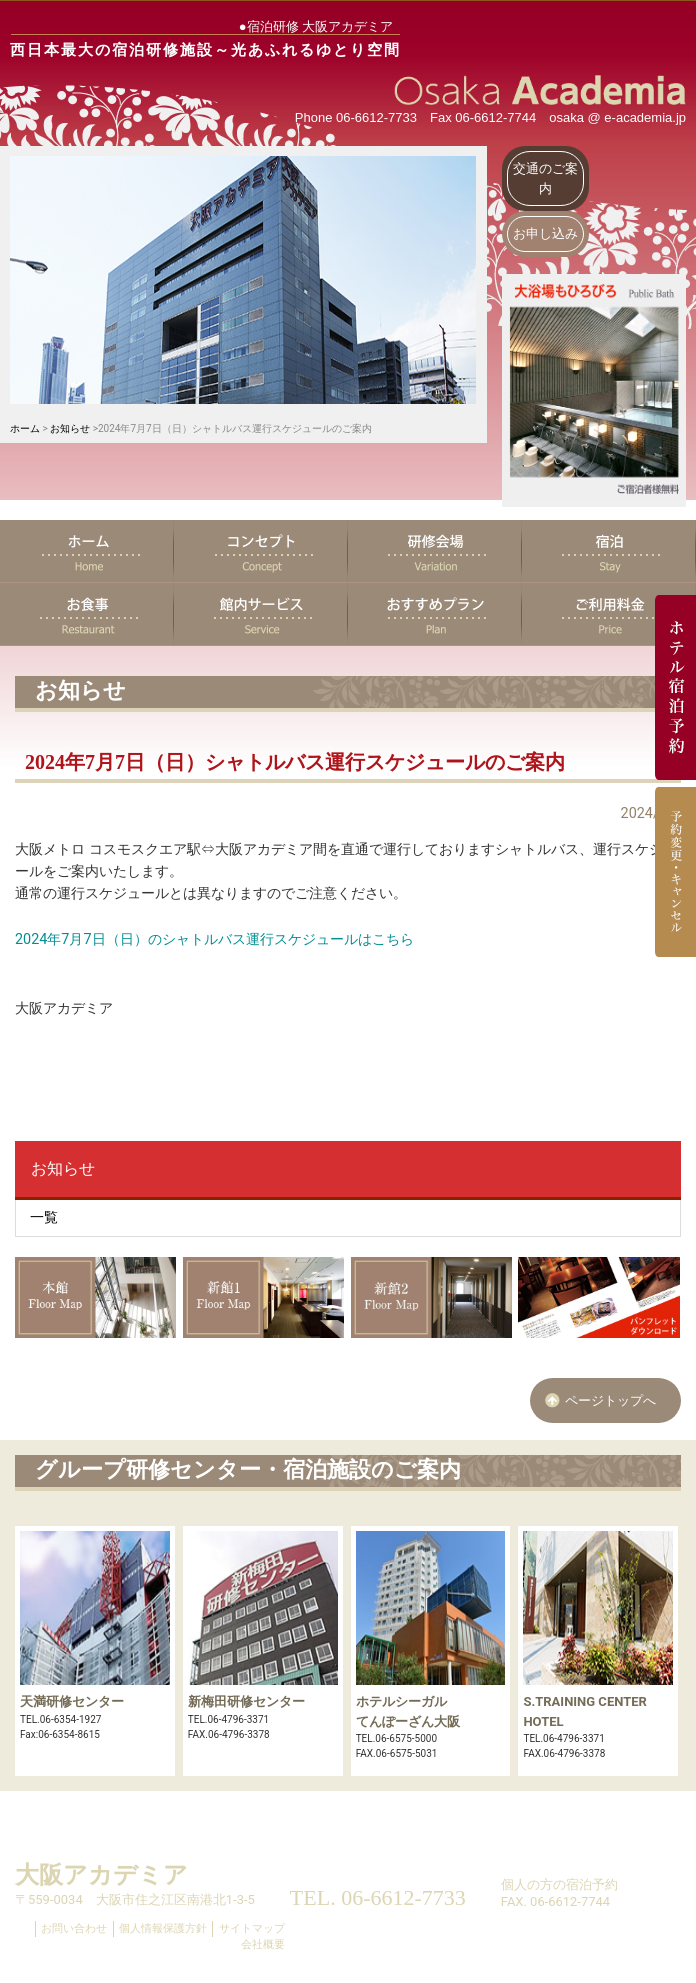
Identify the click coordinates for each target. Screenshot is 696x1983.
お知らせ (70, 428)
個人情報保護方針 (163, 1928)
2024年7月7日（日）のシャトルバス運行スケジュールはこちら (214, 939)
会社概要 (263, 1944)
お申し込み (545, 233)
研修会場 (435, 551)
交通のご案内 (545, 178)
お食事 (87, 614)
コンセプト (261, 551)
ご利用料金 (609, 614)
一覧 (44, 1217)
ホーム (25, 428)
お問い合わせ (74, 1928)
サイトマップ (252, 1928)
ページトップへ (610, 1400)
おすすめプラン (435, 614)
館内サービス (261, 614)
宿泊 (609, 551)
